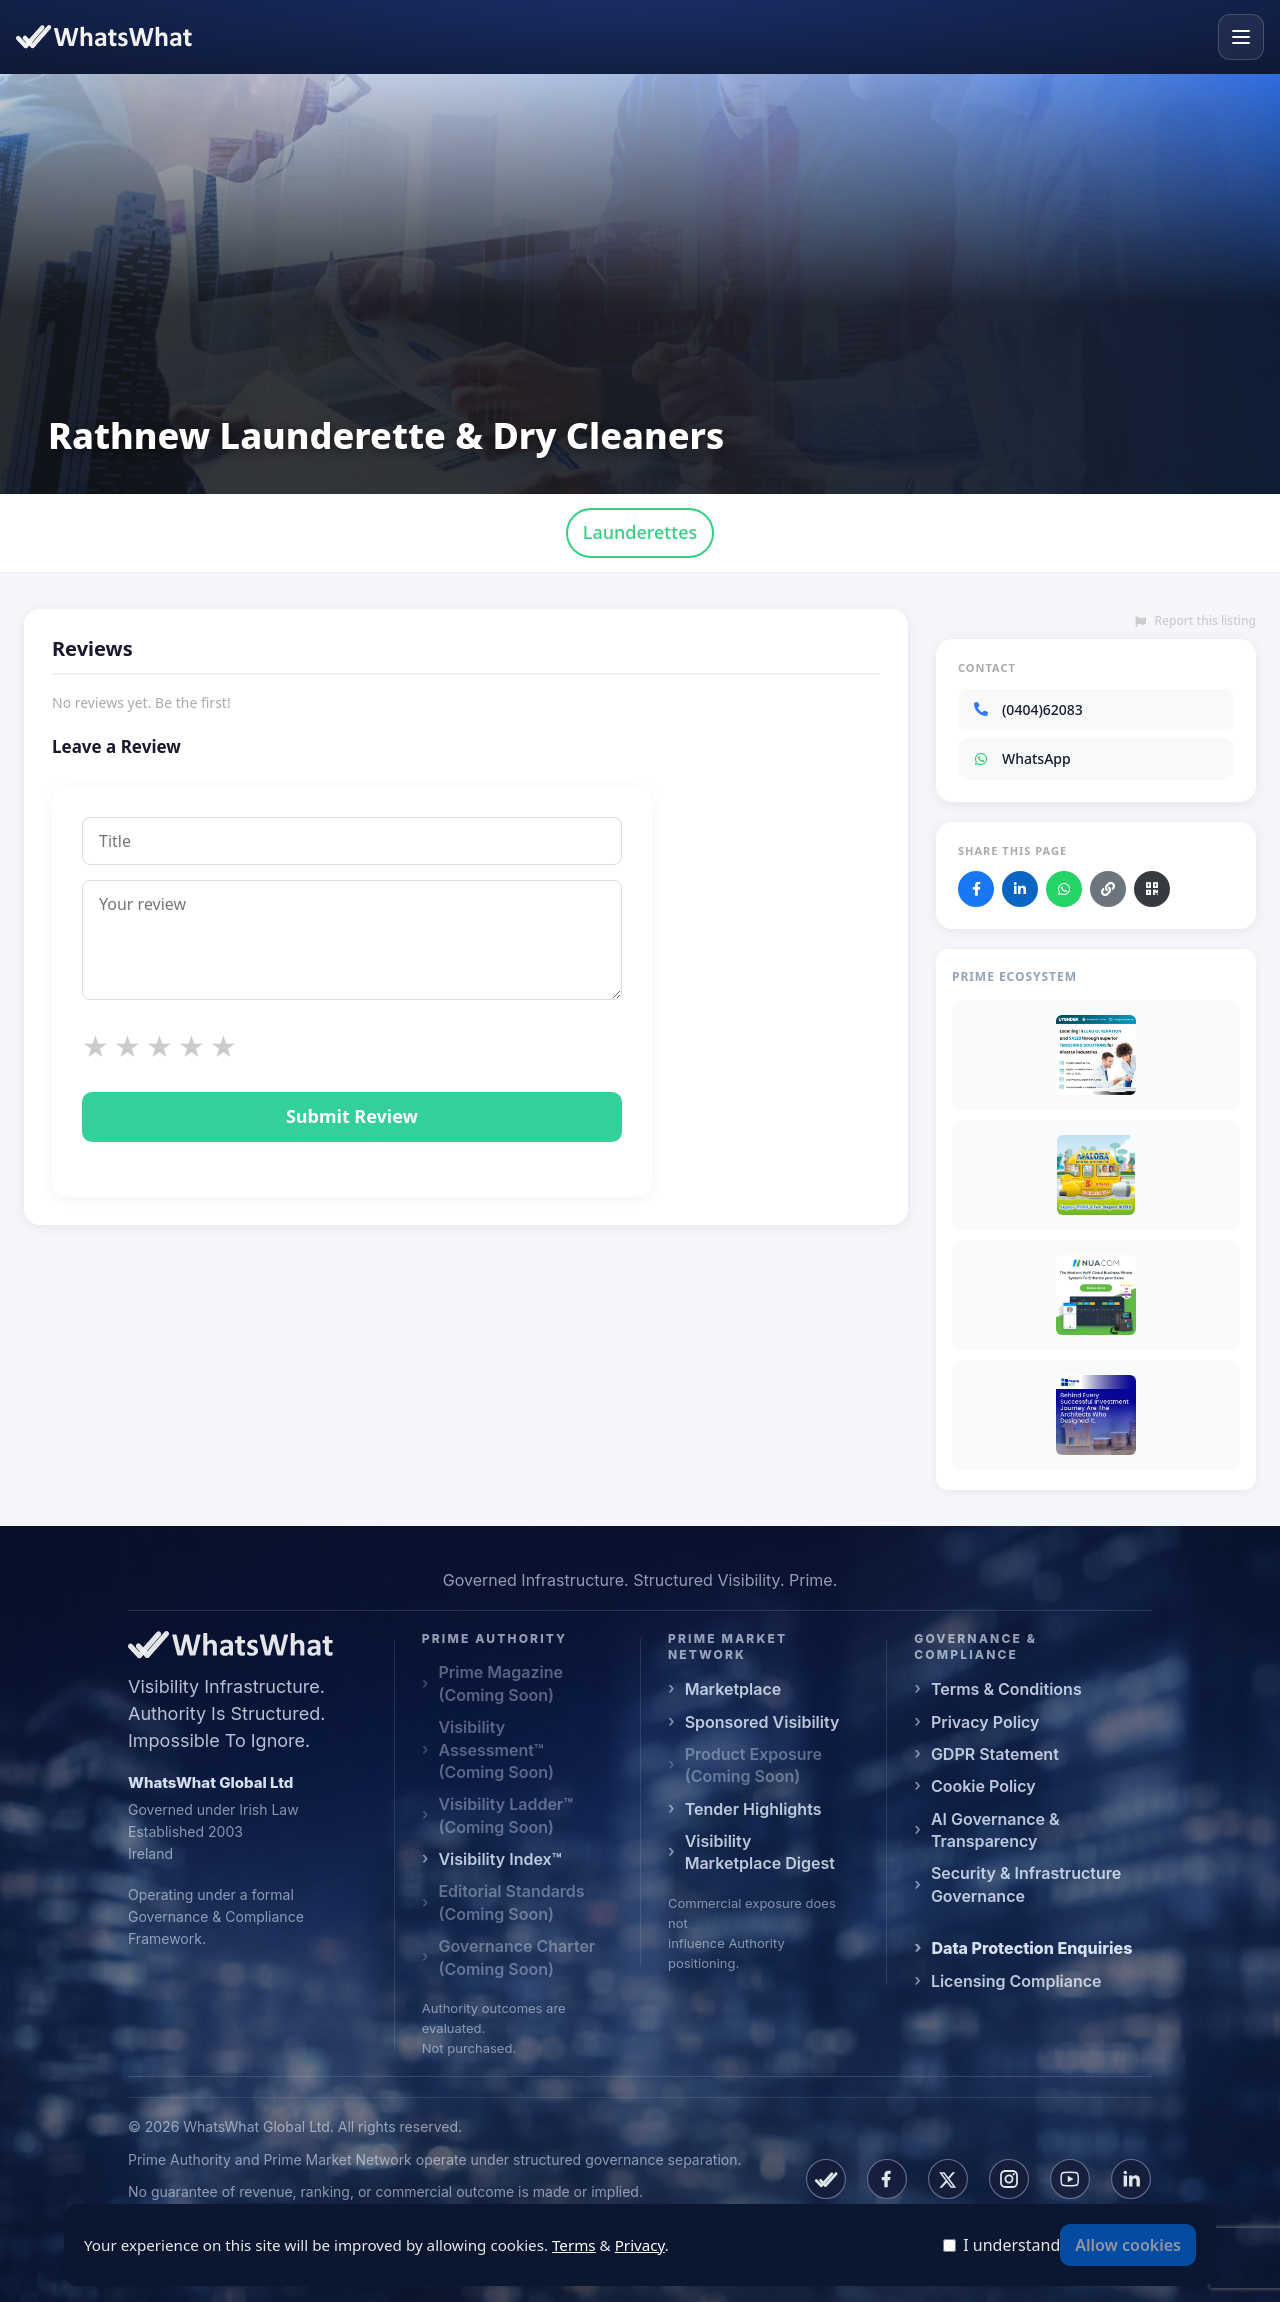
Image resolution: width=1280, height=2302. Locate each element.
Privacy (640, 2245)
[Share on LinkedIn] (1020, 889)
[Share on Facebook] (976, 889)
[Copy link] (1108, 889)
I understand (1011, 2245)
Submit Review (352, 1116)
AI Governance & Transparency (995, 1830)
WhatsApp (1021, 758)
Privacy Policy (985, 1722)
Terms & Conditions (1006, 1689)
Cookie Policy (983, 1786)
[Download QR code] (1152, 889)
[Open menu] (1241, 37)
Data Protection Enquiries (1031, 1948)
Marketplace (733, 1689)
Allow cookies (1128, 2245)
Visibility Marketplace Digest (760, 1852)
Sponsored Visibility (762, 1722)
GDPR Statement (995, 1754)
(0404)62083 (1027, 709)
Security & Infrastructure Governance (1026, 1884)
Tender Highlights (753, 1809)
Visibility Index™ (499, 1859)
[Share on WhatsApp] (1064, 889)
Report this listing (1195, 621)
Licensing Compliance (1016, 1981)
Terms (574, 2245)
